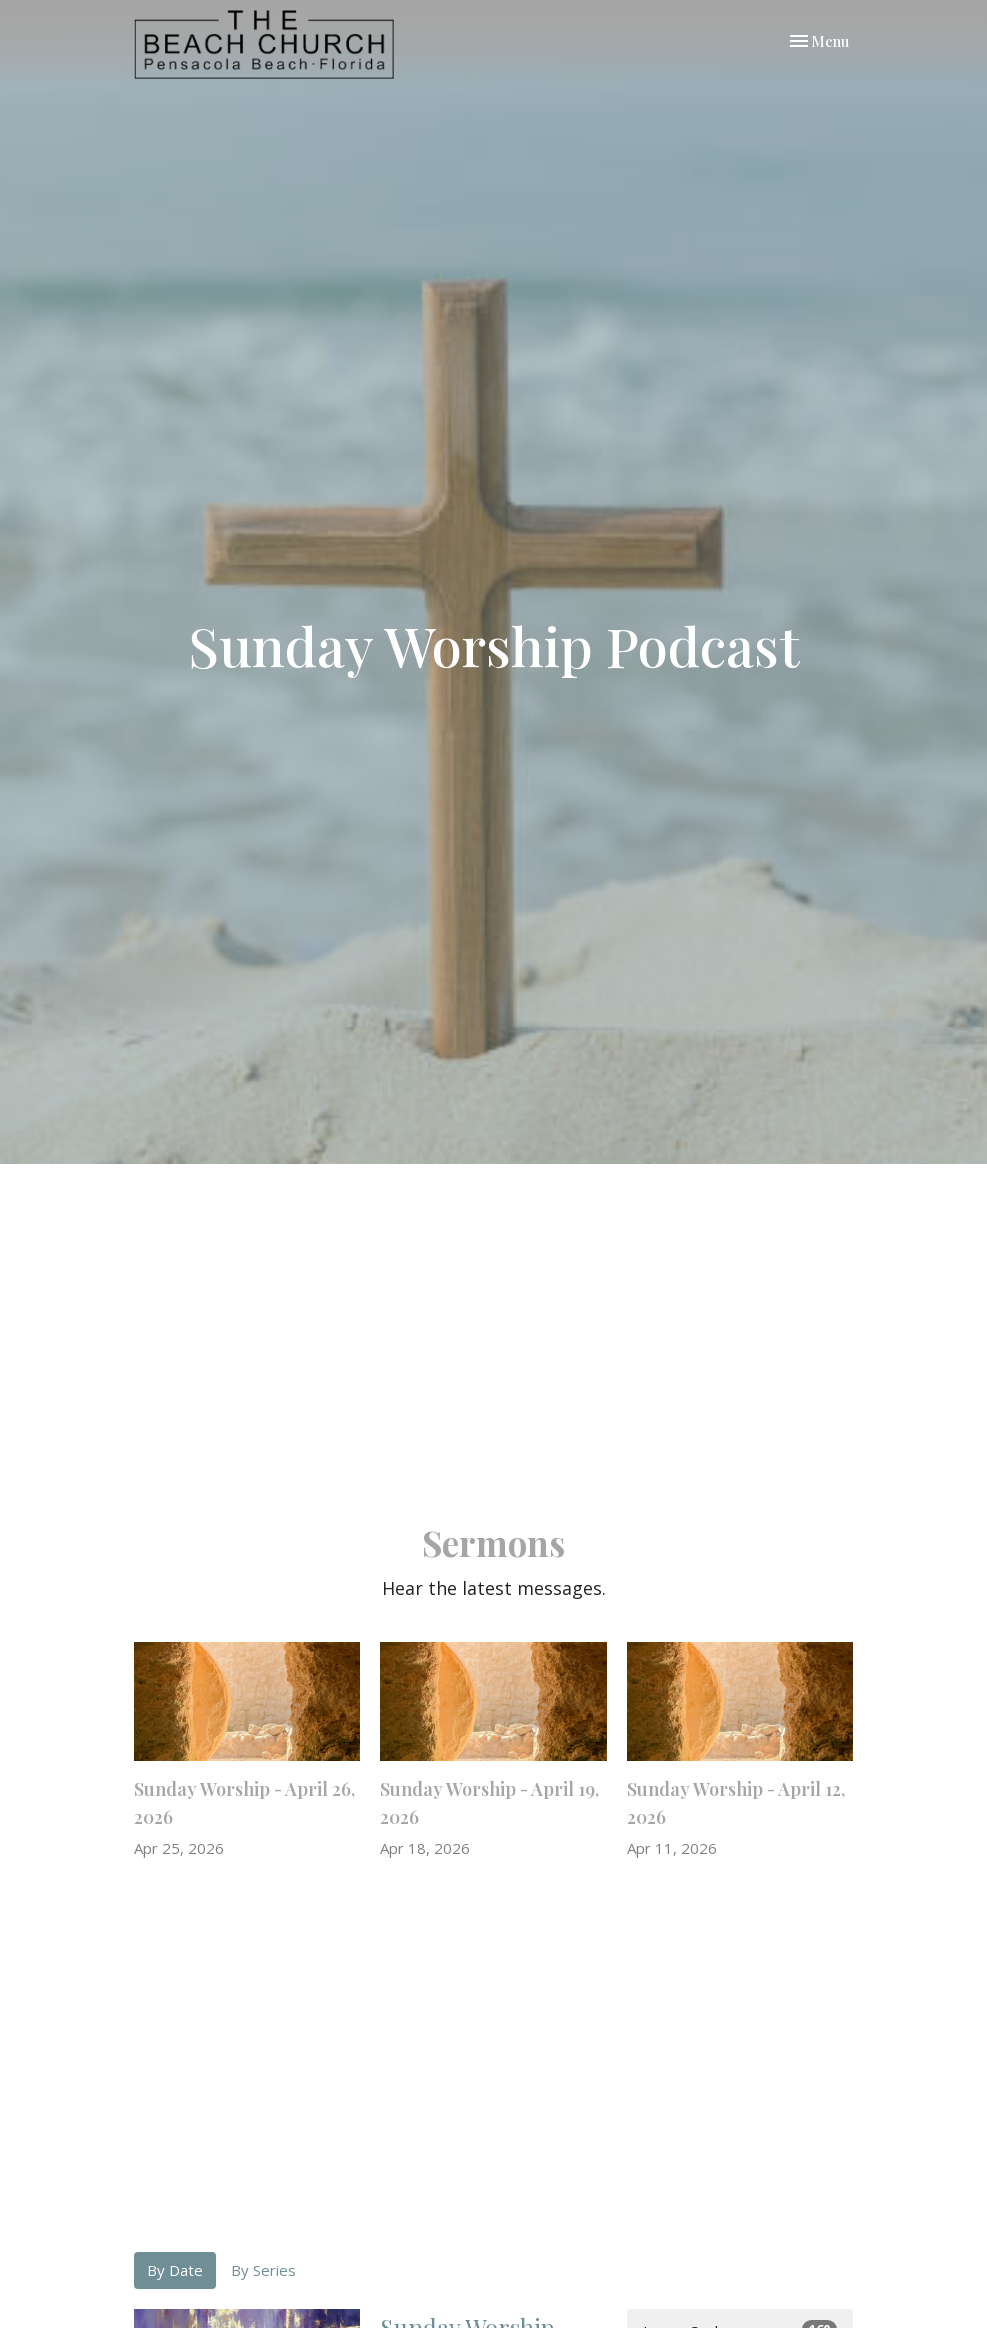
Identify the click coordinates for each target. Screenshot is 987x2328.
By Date (175, 2270)
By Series (263, 2270)
